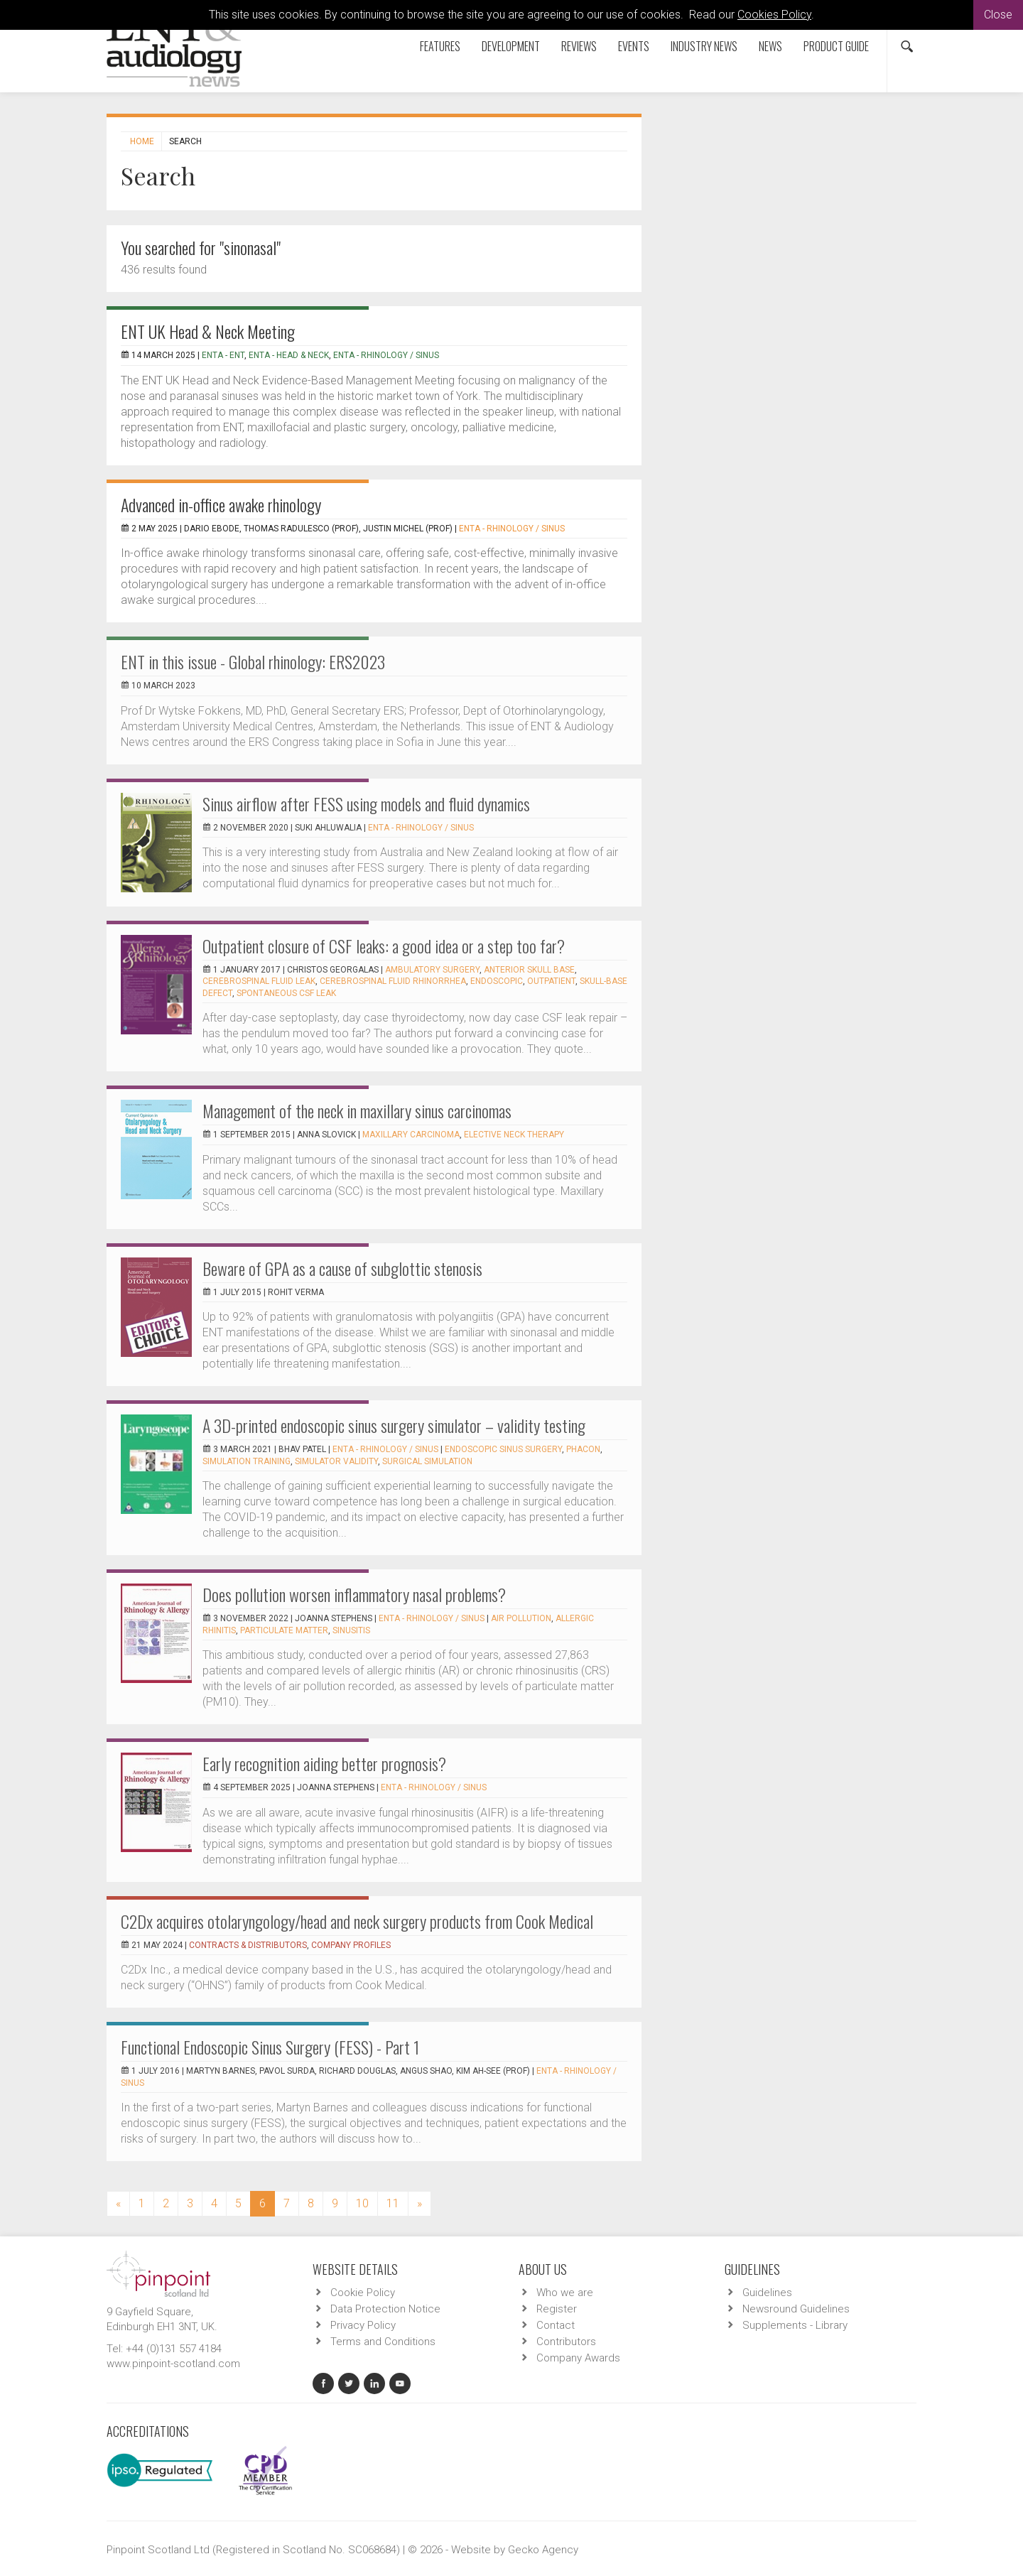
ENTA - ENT (223, 355)
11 (392, 2203)
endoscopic (496, 981)
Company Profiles (351, 1945)
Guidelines (767, 2292)
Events (633, 46)
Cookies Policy (774, 14)
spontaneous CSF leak (286, 993)
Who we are (564, 2292)
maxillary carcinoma (411, 1135)
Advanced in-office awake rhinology (221, 504)
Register (556, 2308)
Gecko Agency (543, 2549)
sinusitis (351, 1630)
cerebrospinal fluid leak (258, 981)
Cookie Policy (362, 2292)
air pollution (521, 1618)
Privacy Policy (363, 2325)
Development (511, 46)
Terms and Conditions (382, 2341)
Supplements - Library (795, 2325)
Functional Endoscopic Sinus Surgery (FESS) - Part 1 (270, 2047)
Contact (555, 2325)
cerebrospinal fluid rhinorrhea (393, 981)
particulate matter (284, 1630)
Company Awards (578, 2358)
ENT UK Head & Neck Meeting (208, 331)
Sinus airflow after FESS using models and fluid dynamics (366, 803)
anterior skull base (529, 970)
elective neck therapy (514, 1135)
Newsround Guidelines (796, 2308)
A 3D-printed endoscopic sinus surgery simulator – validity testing (393, 1425)
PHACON (583, 1449)
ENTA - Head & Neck (289, 355)
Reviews (579, 46)
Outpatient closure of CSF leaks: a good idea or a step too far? (383, 945)
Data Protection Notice (385, 2308)
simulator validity (336, 1461)
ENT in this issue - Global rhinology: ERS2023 (253, 661)
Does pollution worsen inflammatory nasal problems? (354, 1594)
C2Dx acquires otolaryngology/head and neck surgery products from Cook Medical (357, 1921)
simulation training (246, 1461)
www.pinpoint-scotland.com (173, 2363)
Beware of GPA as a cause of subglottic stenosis (342, 1268)
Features (440, 46)
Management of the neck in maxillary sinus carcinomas (357, 1110)
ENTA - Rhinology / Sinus (386, 355)
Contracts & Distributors (248, 1945)
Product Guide (836, 46)
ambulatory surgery (432, 970)
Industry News (704, 46)
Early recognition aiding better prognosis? (324, 1763)
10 (362, 2203)
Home (142, 141)
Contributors (566, 2341)
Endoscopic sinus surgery (503, 1449)
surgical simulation (427, 1461)
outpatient (551, 981)
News (770, 46)
